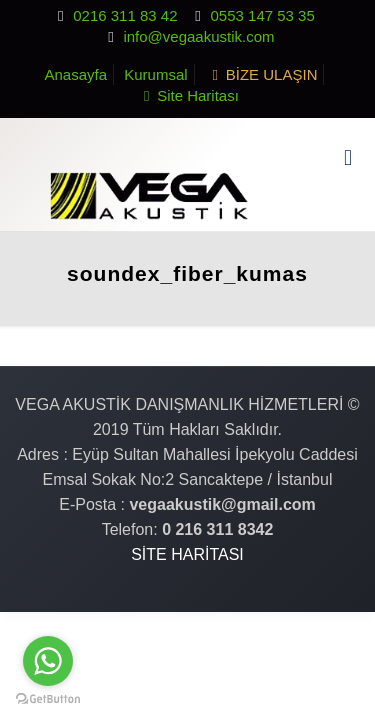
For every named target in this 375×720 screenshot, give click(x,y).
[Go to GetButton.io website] (48, 699)
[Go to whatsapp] (48, 661)
